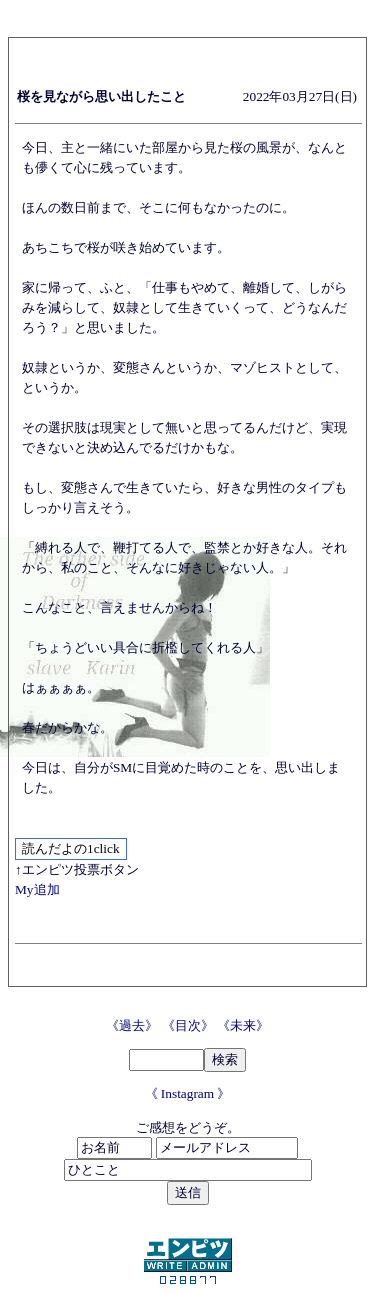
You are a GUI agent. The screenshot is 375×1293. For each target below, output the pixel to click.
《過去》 (133, 1025)
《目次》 (189, 1025)
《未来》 (243, 1025)
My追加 (37, 889)
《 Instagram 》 (188, 1093)
